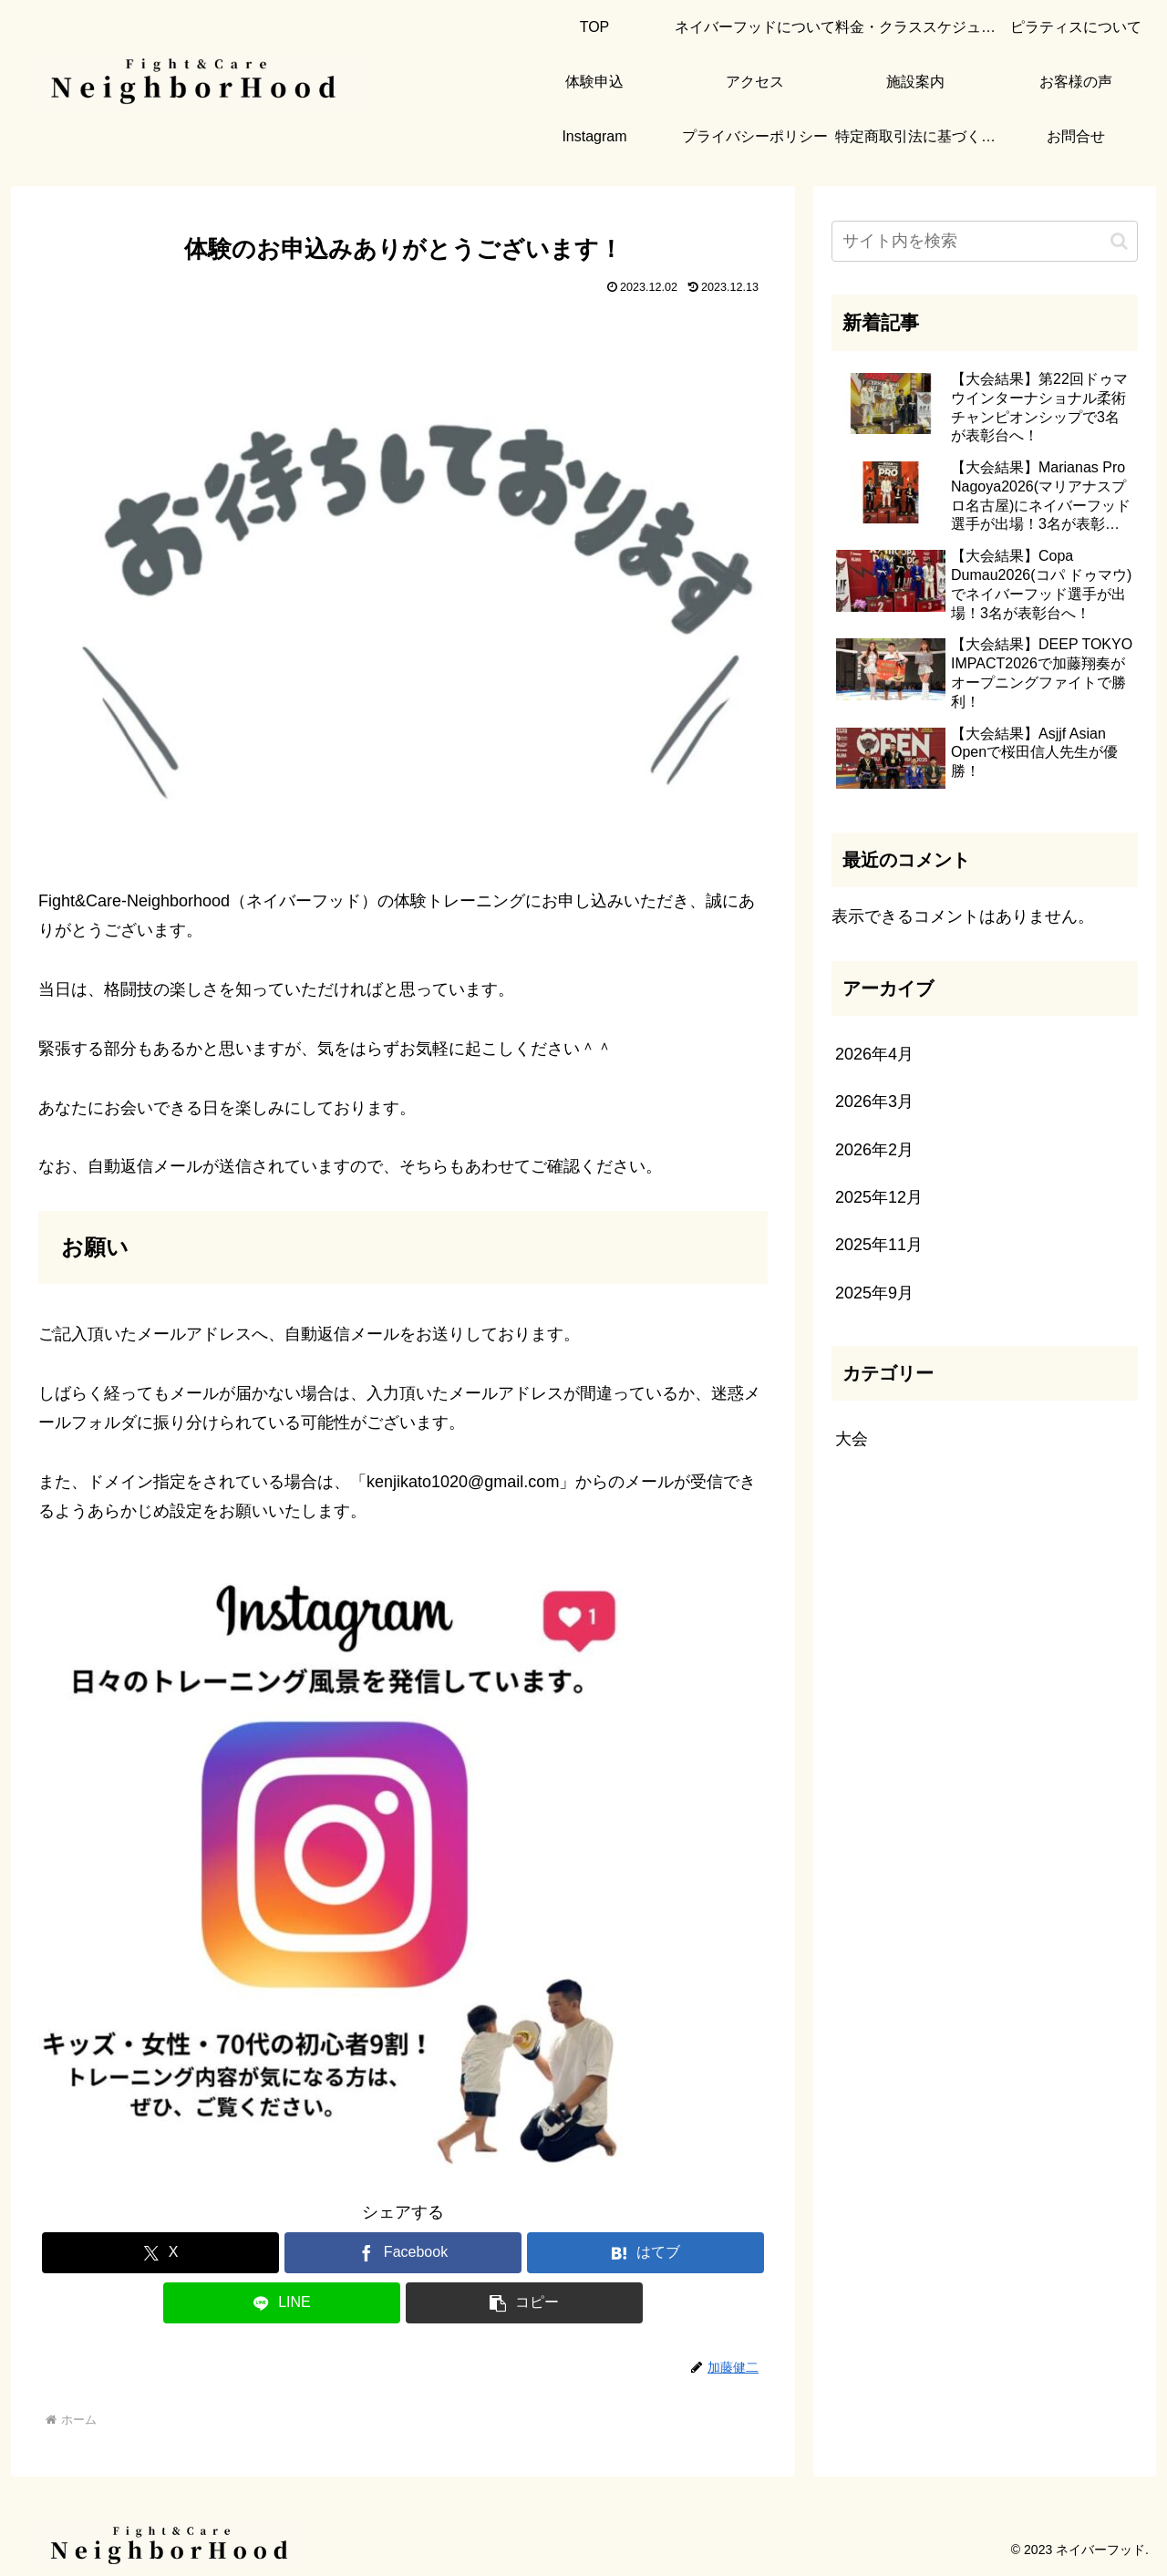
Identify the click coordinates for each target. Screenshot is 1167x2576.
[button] (524, 2302)
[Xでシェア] (160, 2252)
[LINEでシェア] (281, 2302)
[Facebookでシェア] (403, 2252)
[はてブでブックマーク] (645, 2252)
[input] (984, 241)
